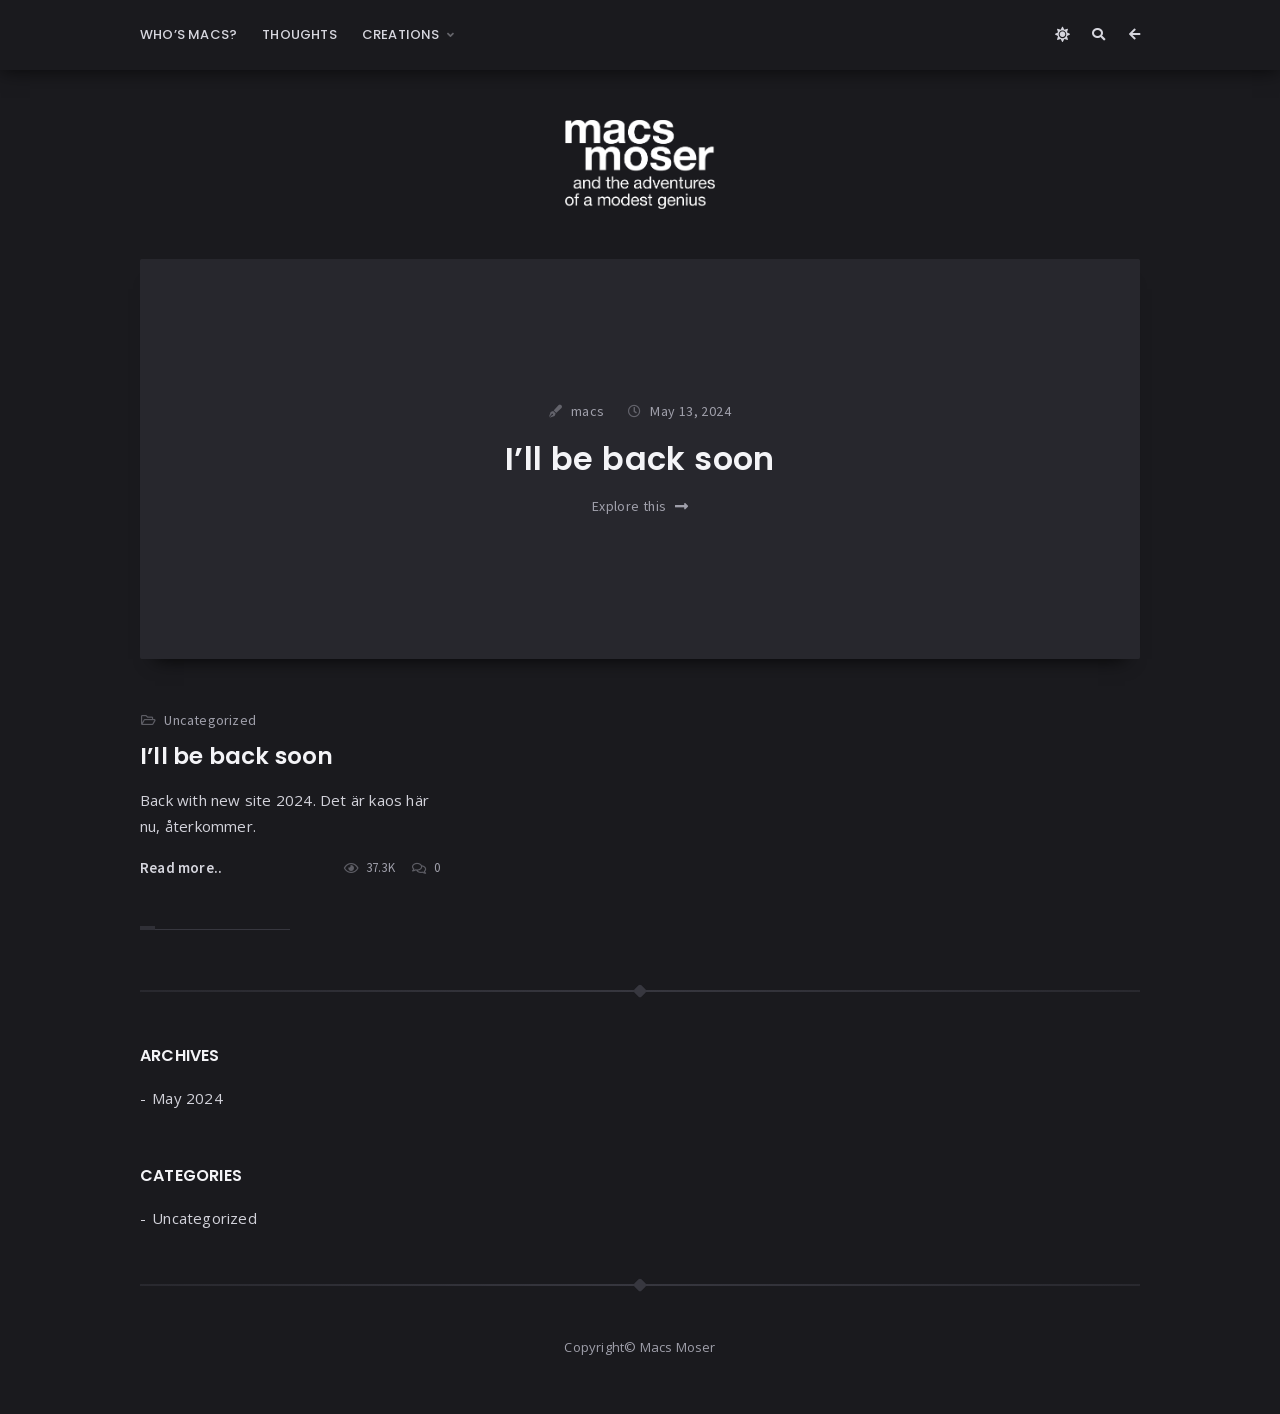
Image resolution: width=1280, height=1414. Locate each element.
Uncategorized (210, 720)
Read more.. (181, 867)
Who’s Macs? (188, 34)
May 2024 (187, 1098)
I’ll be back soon (640, 458)
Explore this (640, 506)
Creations (401, 34)
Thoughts (299, 34)
